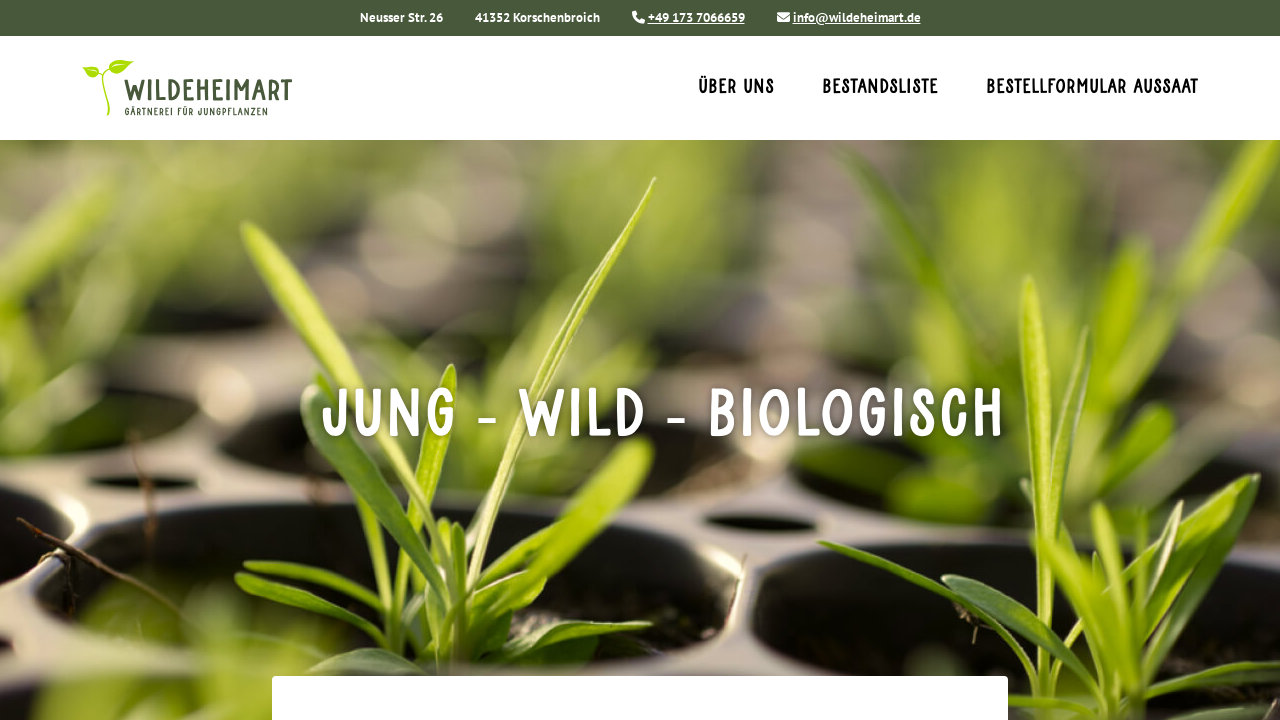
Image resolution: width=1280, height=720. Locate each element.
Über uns (736, 87)
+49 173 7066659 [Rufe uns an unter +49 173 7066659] (696, 17)
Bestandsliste (880, 87)
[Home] (218, 88)
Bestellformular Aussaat (1092, 87)
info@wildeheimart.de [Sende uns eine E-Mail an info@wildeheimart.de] (857, 17)
